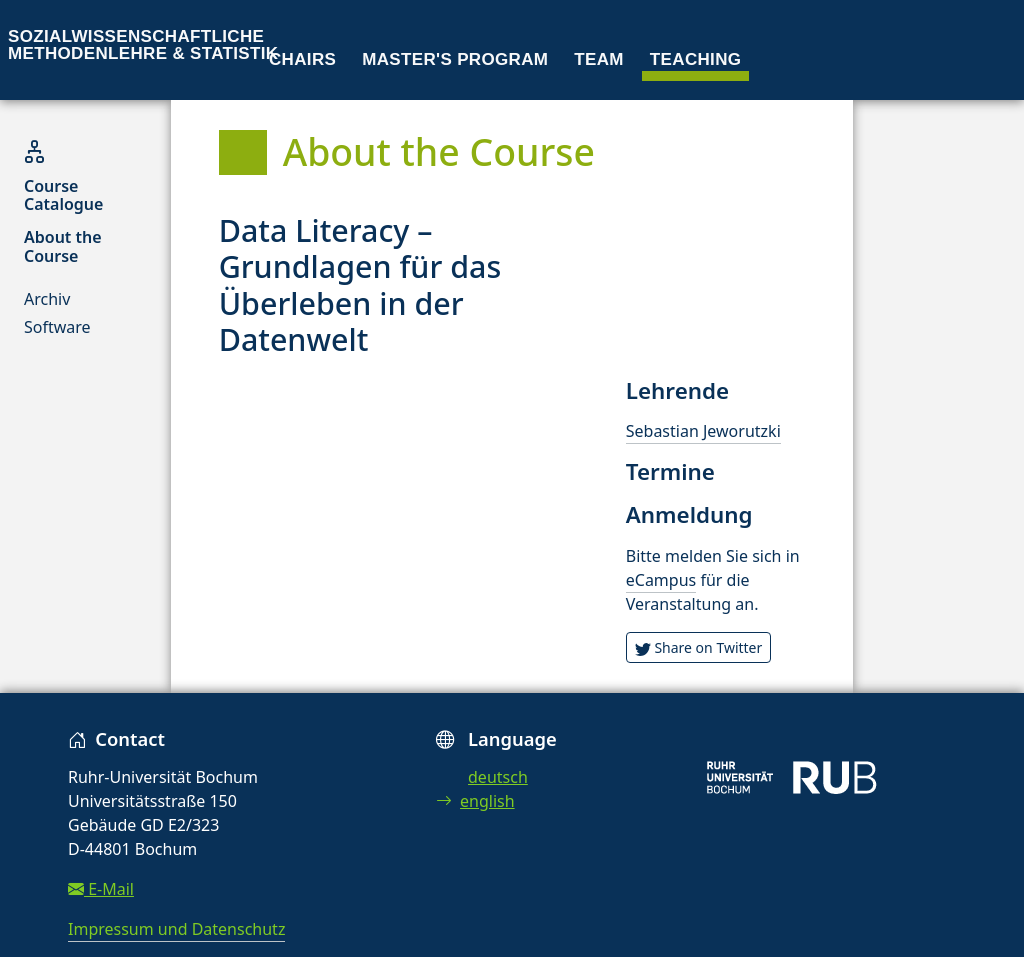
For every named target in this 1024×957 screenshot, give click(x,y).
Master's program (455, 59)
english (475, 801)
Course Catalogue (63, 195)
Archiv (47, 299)
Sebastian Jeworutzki (703, 431)
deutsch (498, 777)
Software (57, 327)
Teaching (696, 59)
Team (599, 59)
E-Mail (101, 889)
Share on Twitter (699, 647)
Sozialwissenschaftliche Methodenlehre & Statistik (143, 45)
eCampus (661, 580)
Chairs (302, 59)
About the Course (63, 246)
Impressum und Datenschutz (176, 929)
